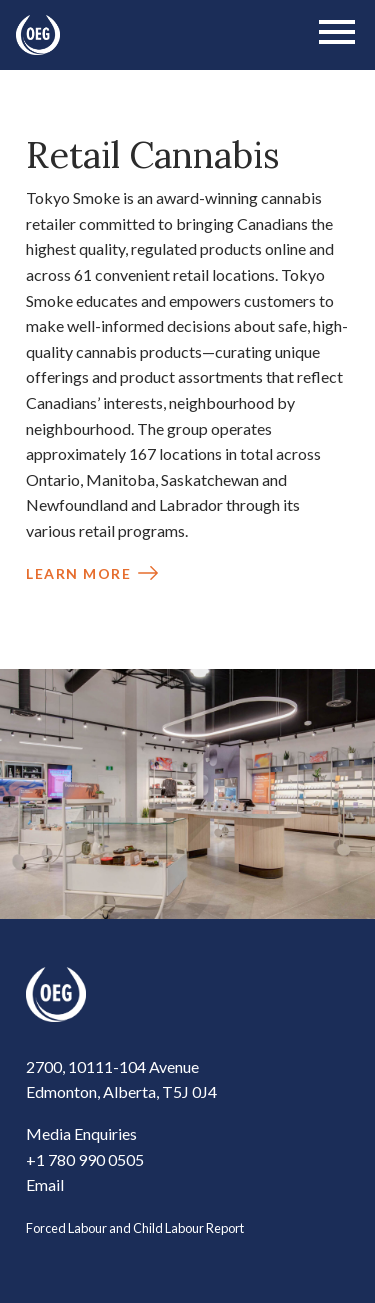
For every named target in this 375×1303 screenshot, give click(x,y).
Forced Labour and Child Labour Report (135, 1228)
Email (45, 1184)
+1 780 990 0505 (85, 1159)
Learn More (78, 573)
